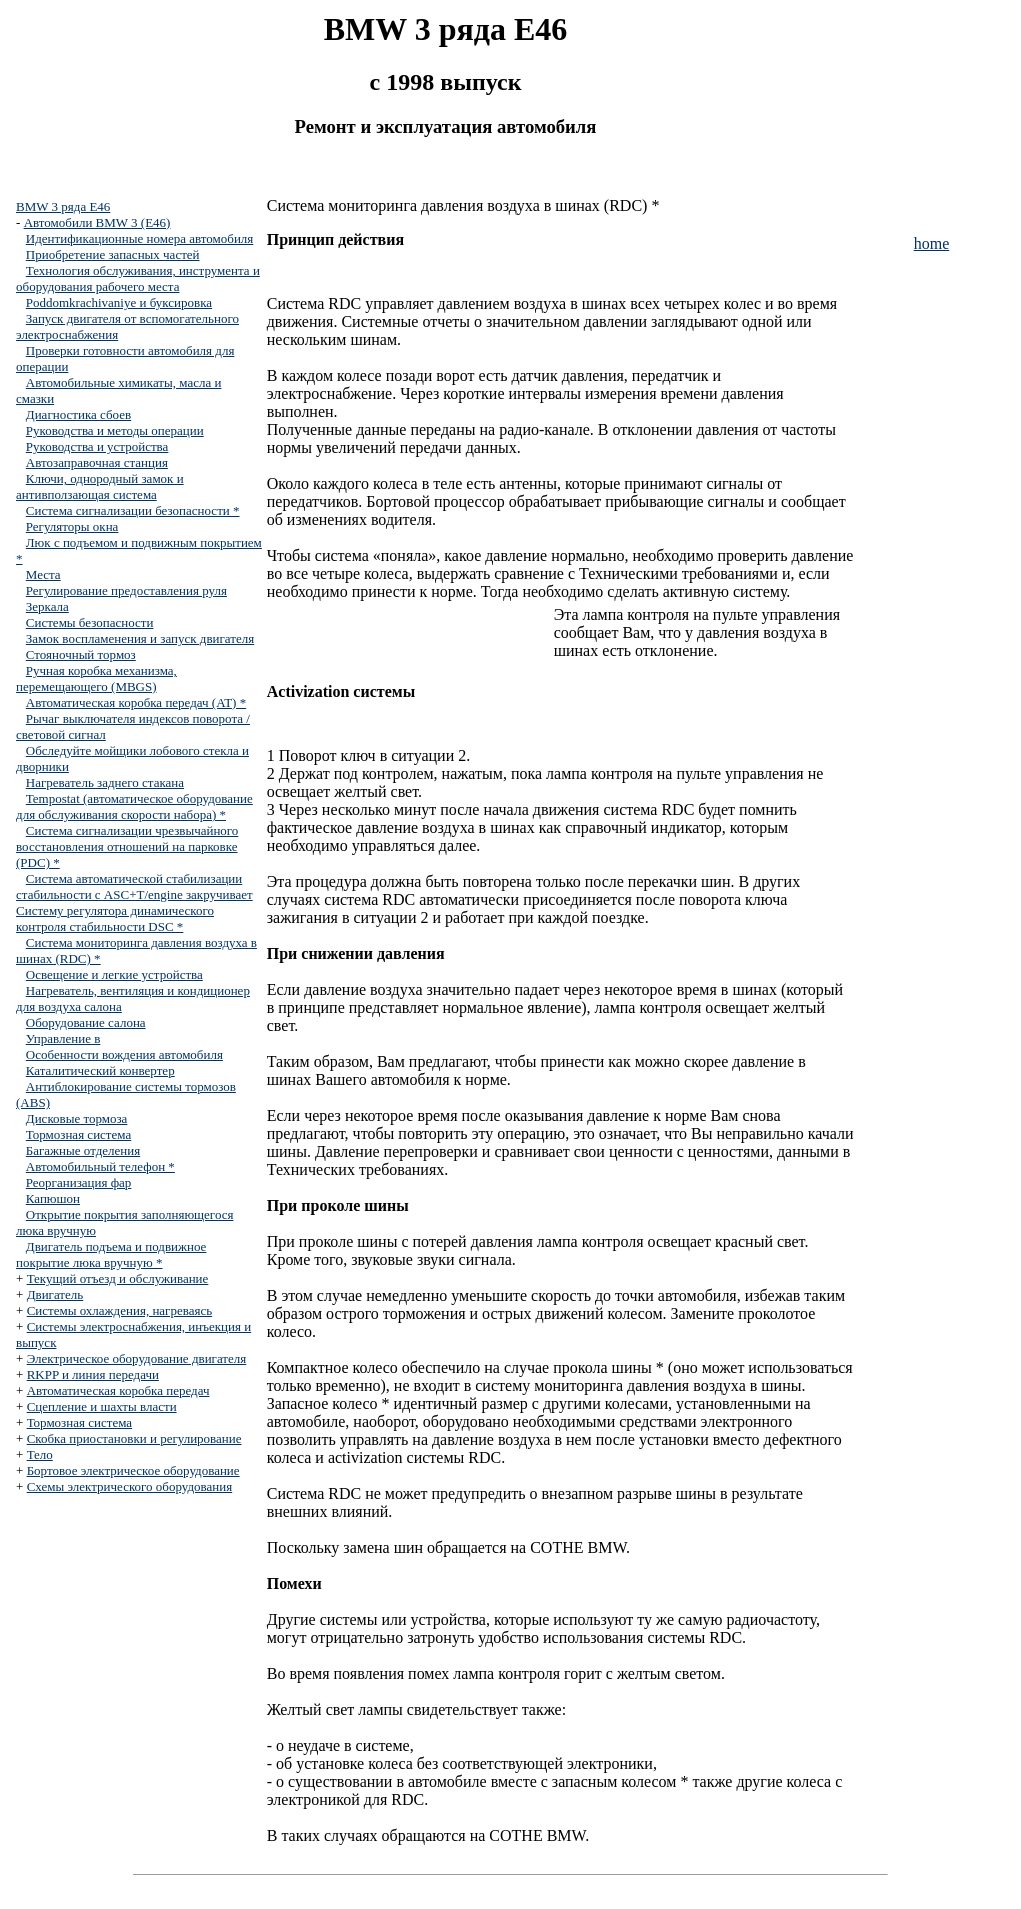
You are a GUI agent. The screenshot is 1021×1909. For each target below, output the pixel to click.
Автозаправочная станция (97, 462)
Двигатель (55, 1294)
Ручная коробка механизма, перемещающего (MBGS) (96, 678)
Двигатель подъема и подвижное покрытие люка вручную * (111, 1254)
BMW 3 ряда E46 (63, 206)
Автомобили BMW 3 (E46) (97, 222)
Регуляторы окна (72, 526)
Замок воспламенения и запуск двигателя (140, 638)
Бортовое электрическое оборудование (133, 1470)
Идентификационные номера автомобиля (140, 238)
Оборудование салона (86, 1022)
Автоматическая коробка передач (118, 1390)
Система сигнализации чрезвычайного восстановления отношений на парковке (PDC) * (127, 846)
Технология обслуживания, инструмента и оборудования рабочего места (138, 278)
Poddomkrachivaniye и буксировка (119, 302)
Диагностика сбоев (78, 414)
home (932, 243)
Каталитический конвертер (100, 1070)
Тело (40, 1454)
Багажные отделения (83, 1150)
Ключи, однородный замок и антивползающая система (100, 486)
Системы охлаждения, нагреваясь (120, 1310)
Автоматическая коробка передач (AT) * (136, 702)
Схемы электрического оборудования (130, 1486)
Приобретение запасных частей (113, 254)
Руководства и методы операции (115, 430)
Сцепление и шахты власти (102, 1406)
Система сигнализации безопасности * (133, 510)
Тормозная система (78, 1134)
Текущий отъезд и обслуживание (118, 1278)
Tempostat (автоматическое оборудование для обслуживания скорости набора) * (134, 806)
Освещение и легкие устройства (114, 974)
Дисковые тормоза (77, 1118)
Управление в (63, 1038)
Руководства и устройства (97, 446)
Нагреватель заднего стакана (105, 782)
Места (43, 574)
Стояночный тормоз (81, 654)
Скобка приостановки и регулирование (134, 1438)
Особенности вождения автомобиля (124, 1054)
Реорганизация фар (79, 1182)
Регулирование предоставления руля (126, 590)
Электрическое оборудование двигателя (137, 1358)
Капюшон (53, 1198)
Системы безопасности (90, 622)
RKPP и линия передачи (93, 1374)
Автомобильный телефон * (100, 1166)
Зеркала (47, 606)
